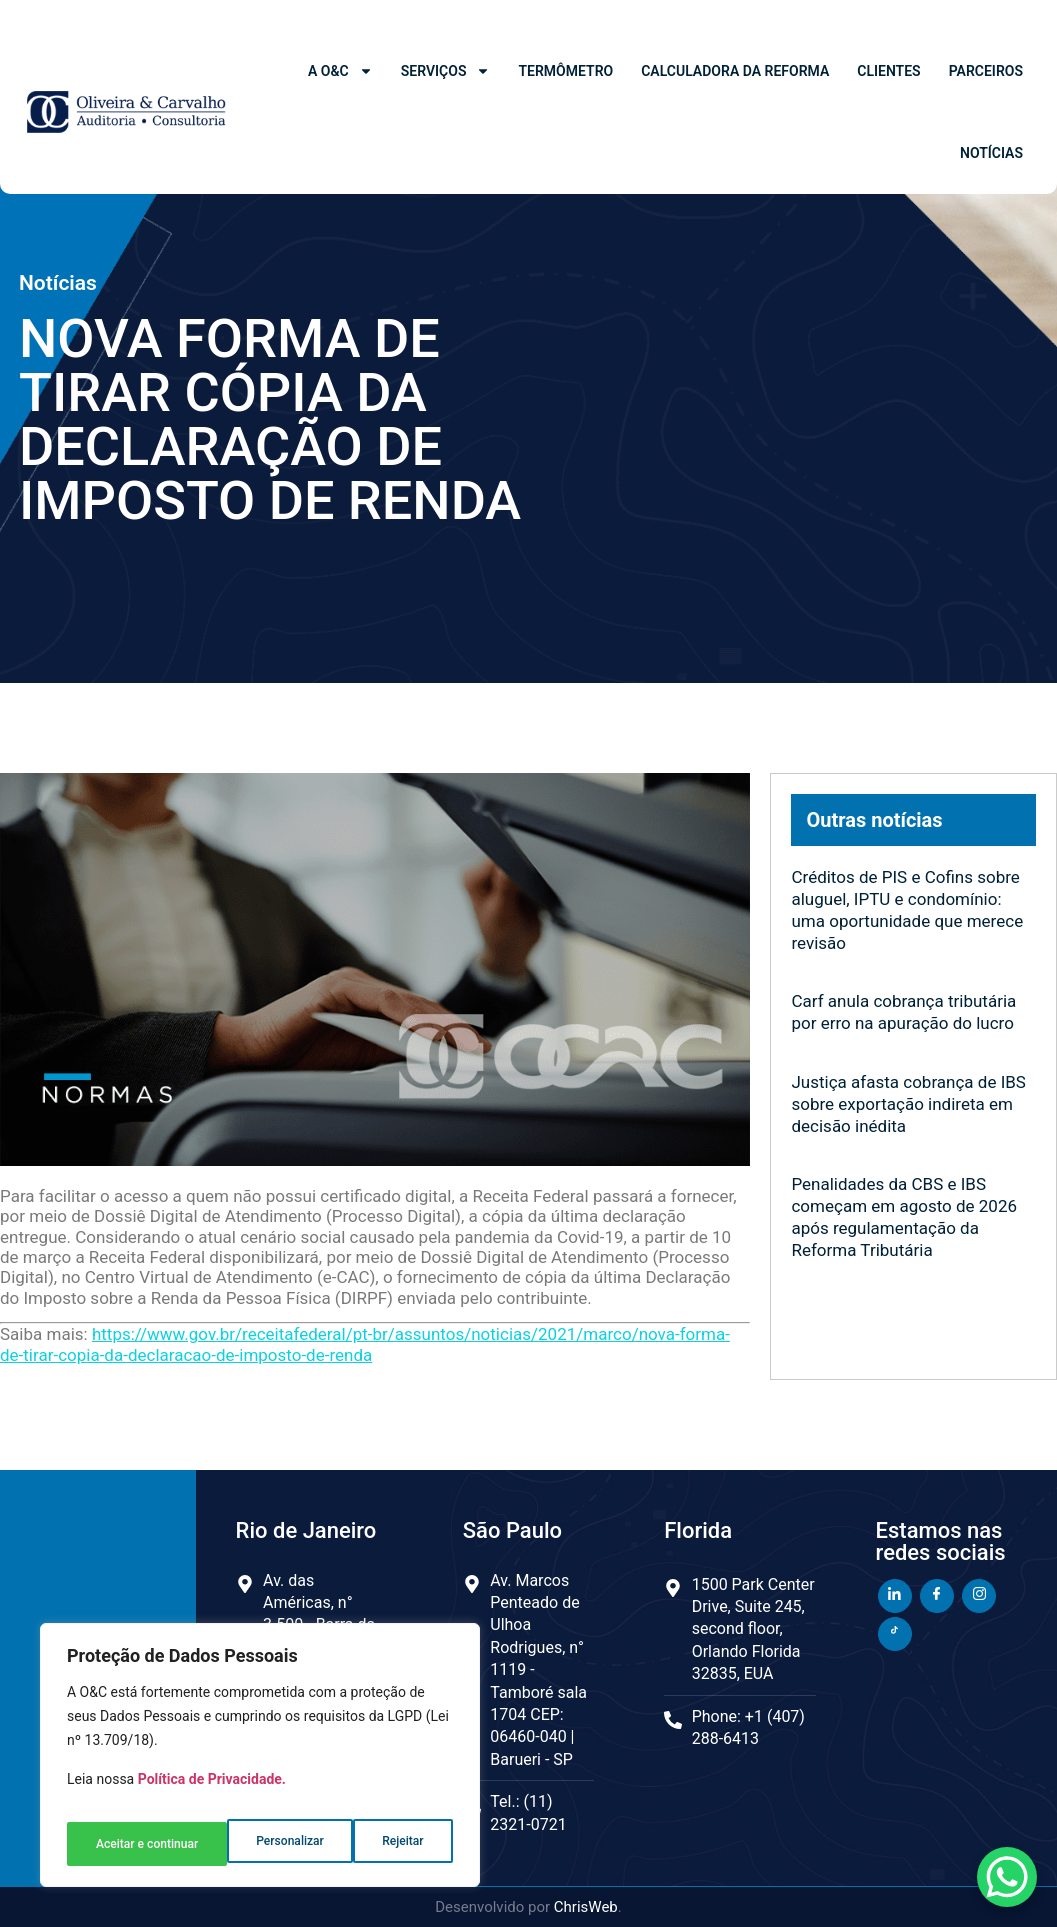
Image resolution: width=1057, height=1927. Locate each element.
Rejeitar (240, 1844)
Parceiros (986, 71)
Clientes (888, 71)
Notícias (991, 153)
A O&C (340, 71)
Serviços (446, 71)
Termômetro (565, 71)
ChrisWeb (586, 1907)
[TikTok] (895, 1634)
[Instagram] (979, 1596)
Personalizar (127, 1844)
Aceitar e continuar (373, 1844)
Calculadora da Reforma (735, 71)
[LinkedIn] (895, 1596)
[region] (260, 1763)
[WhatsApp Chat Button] (1007, 1877)
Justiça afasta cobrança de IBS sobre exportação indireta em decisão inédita (908, 1104)
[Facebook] (937, 1596)
